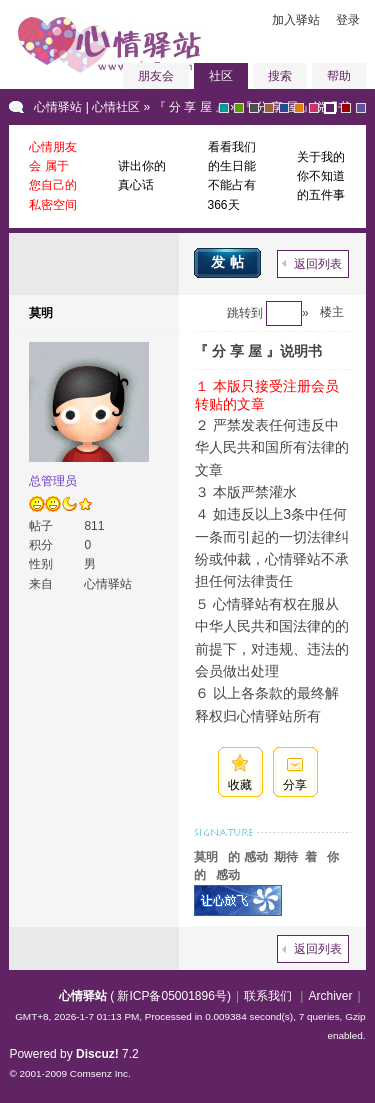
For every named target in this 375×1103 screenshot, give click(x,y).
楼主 (332, 312)
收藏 (240, 785)
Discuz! (97, 1054)
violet (361, 108)
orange (299, 108)
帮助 (339, 76)
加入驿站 (296, 20)
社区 (221, 76)
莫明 (41, 313)
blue (284, 108)
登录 (348, 20)
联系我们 (268, 996)
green (239, 108)
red (346, 108)
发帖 (230, 262)
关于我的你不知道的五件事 (321, 176)
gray (254, 108)
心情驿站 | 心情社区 (87, 107)
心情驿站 (83, 996)
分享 (295, 785)
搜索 (280, 76)
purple (330, 108)
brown (269, 108)
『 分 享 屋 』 (190, 107)
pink (314, 108)
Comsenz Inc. (100, 1073)
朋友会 (156, 76)
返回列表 (318, 264)
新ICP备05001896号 (171, 996)
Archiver (330, 996)
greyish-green (224, 108)
